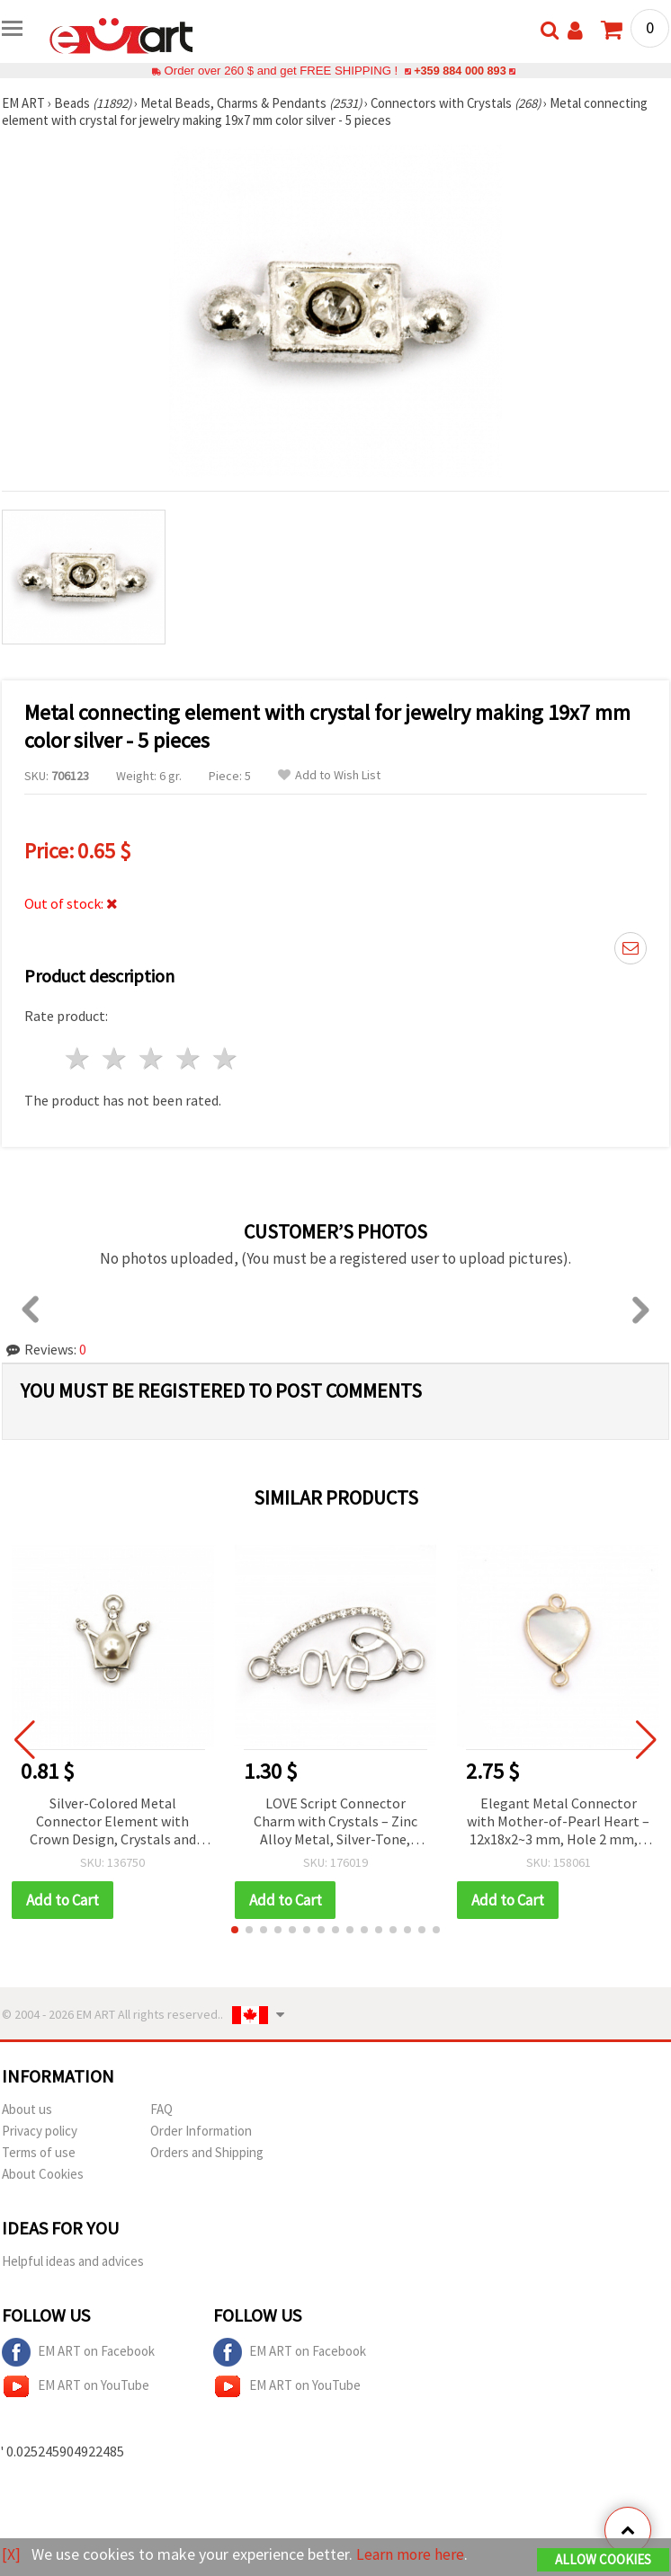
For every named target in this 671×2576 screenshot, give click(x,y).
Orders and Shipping (207, 2152)
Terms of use (39, 2152)
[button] (234, 1929)
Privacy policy (39, 2130)
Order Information (201, 2130)
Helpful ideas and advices (73, 2261)
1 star (78, 1058)
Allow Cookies (603, 2559)
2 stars (115, 1058)
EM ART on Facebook (78, 2352)
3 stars (152, 1058)
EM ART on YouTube (75, 2386)
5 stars (225, 1058)
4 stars (188, 1058)
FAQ (161, 2109)
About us (27, 2109)
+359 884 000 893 (459, 70)
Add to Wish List (329, 775)
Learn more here (411, 2554)
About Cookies (43, 2173)
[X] (11, 2554)
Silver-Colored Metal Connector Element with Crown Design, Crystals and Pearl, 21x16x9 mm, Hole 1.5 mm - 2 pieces (113, 1822)
